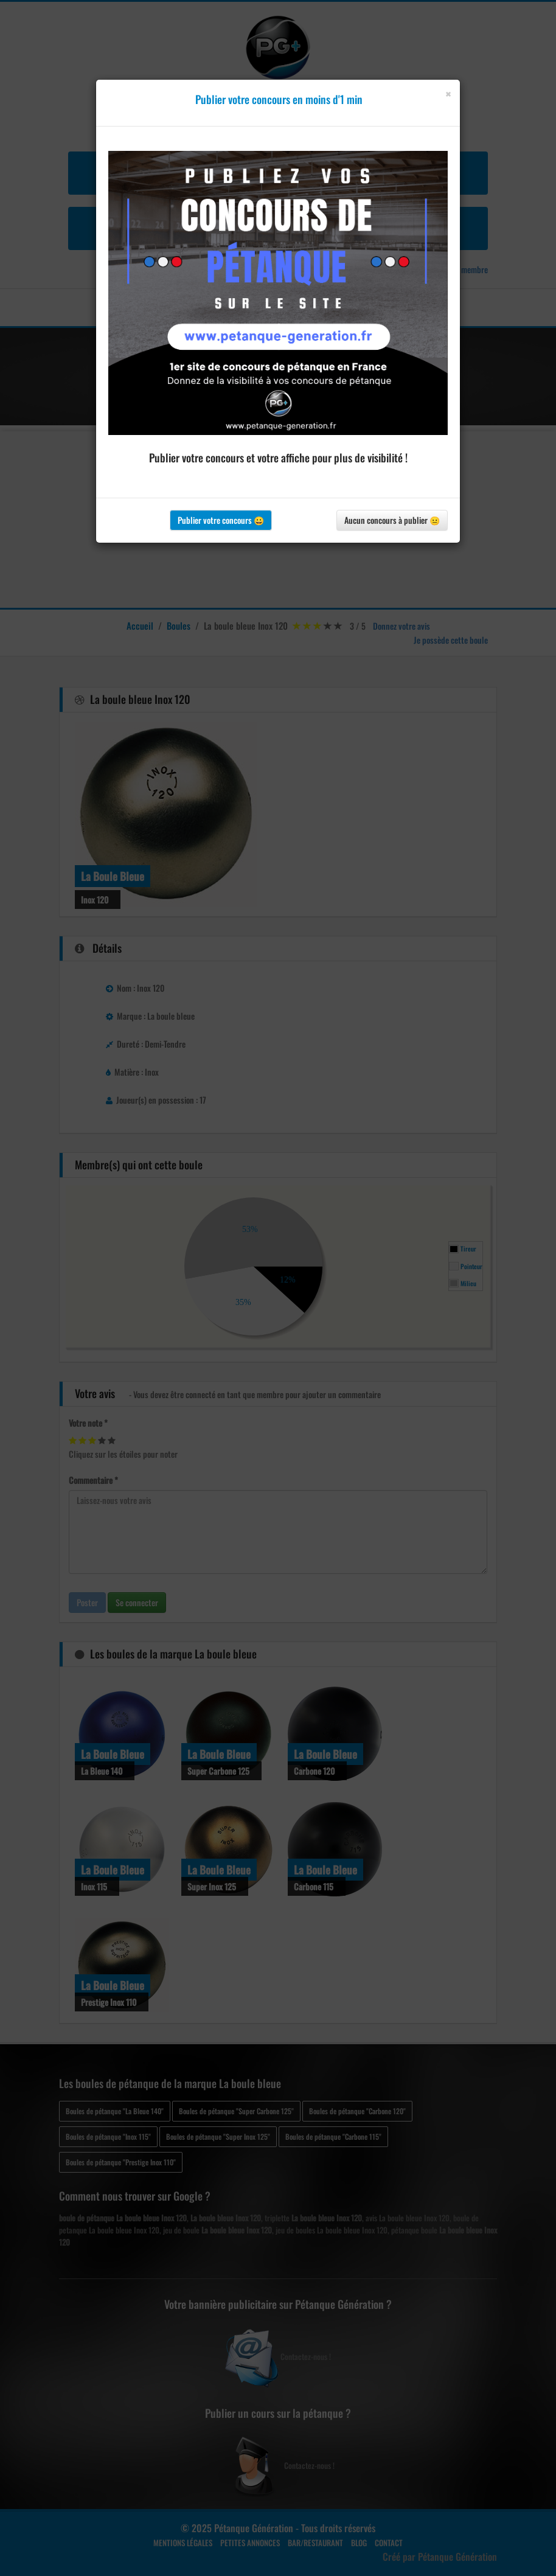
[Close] (448, 94)
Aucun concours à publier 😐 (392, 519)
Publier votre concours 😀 (221, 519)
